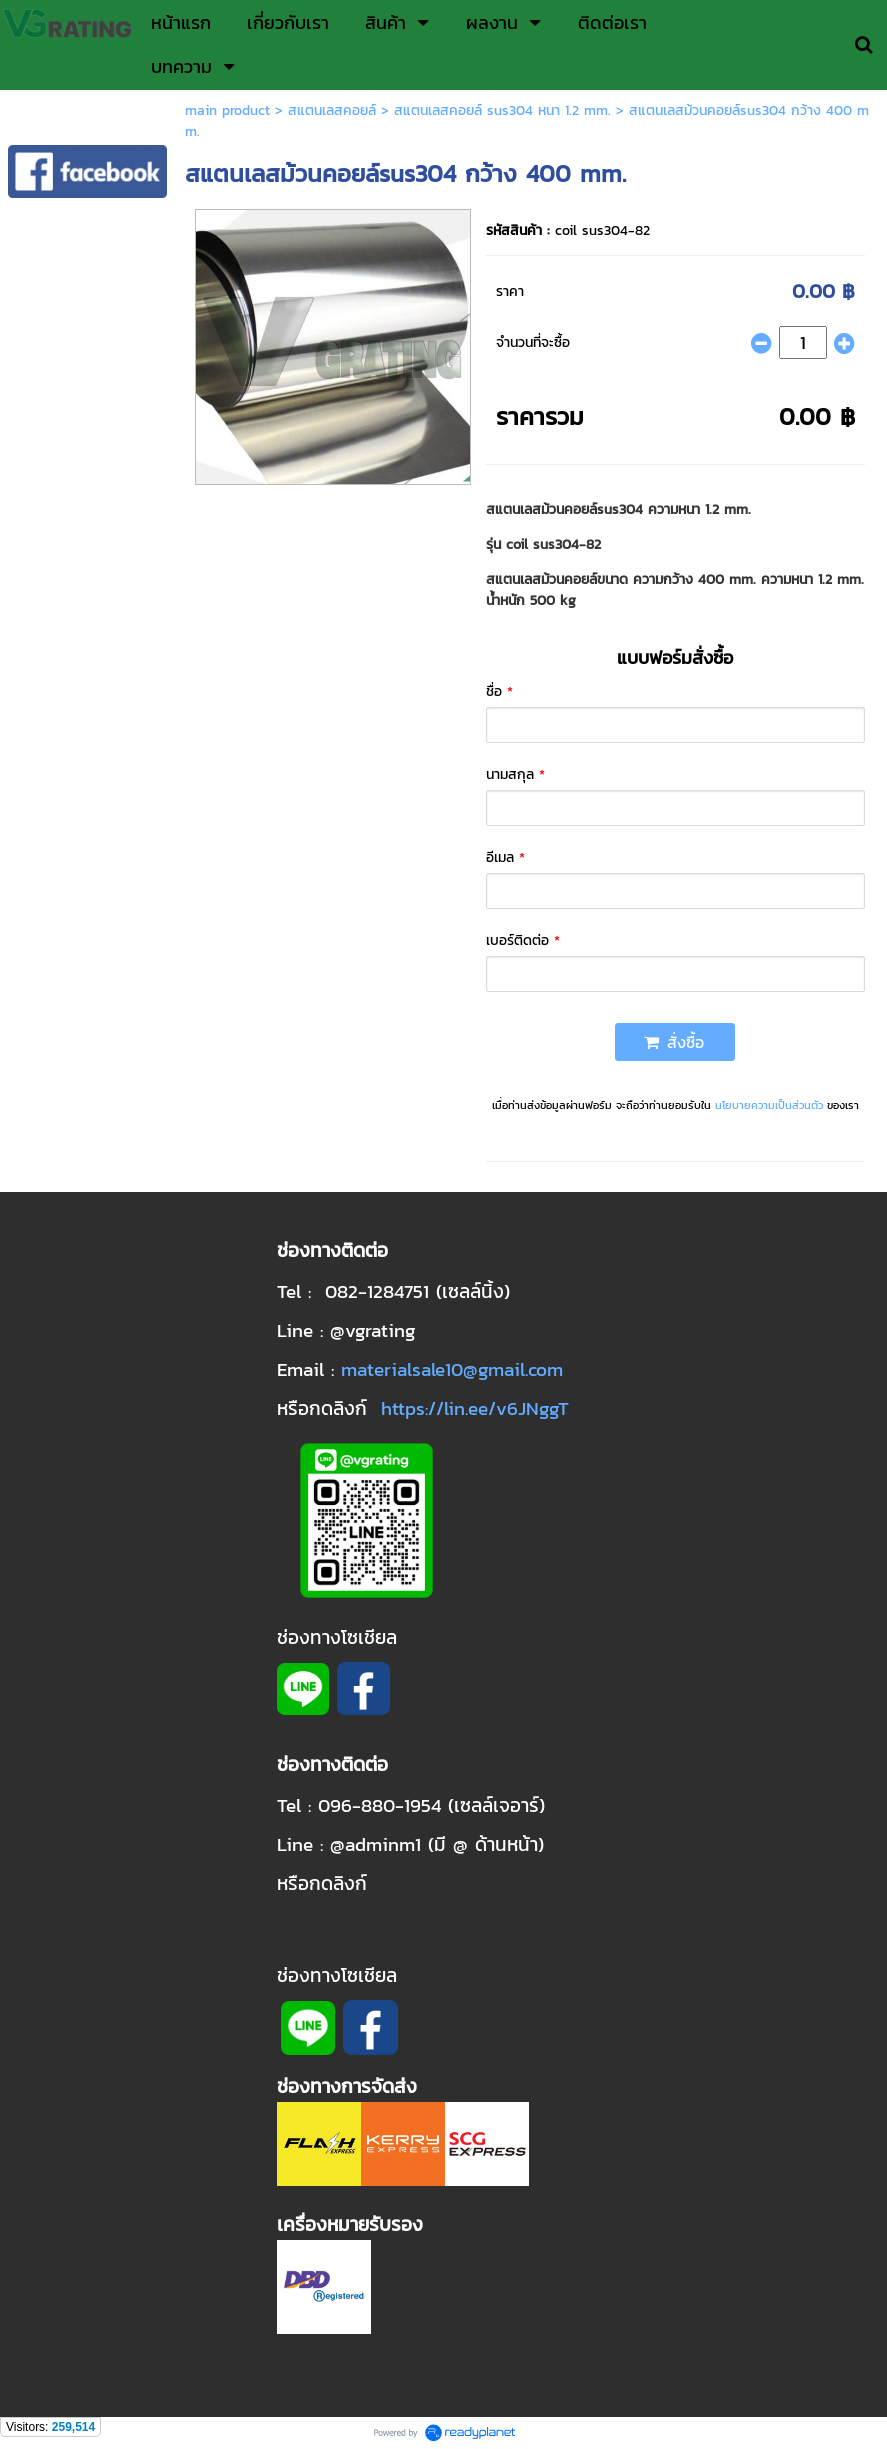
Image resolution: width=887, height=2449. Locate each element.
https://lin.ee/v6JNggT (475, 1408)
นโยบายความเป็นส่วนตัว (769, 1105)
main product (227, 110)
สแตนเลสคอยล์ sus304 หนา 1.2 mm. (502, 110)
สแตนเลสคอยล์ (332, 110)
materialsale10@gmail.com (452, 1369)
